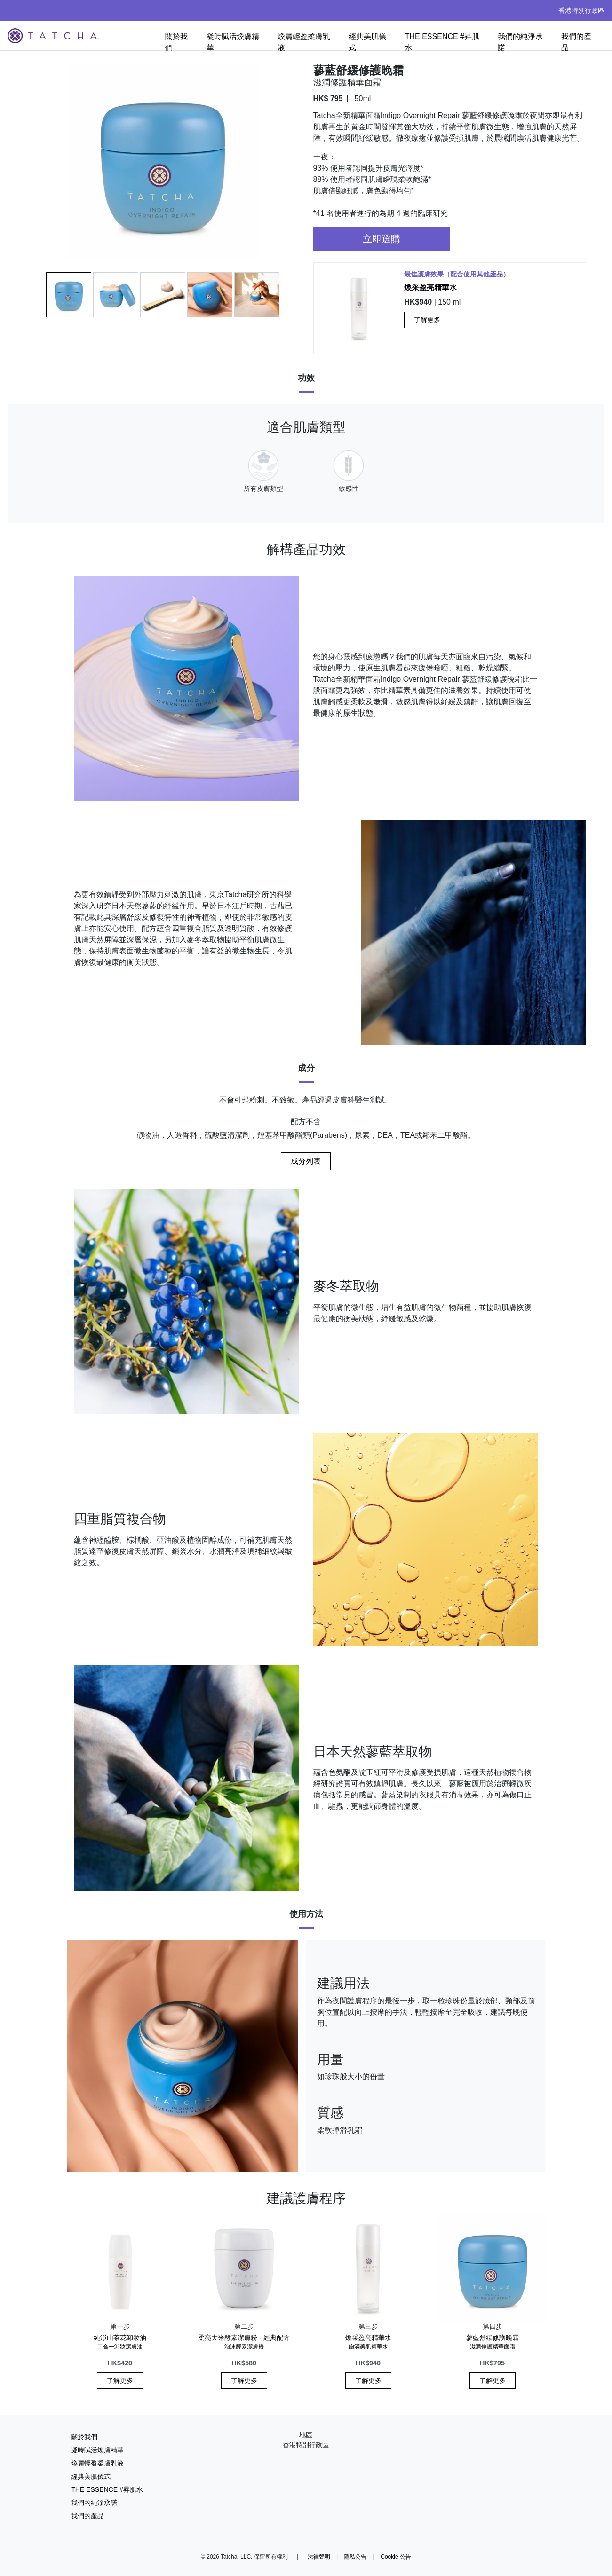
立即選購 (381, 239)
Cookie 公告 (396, 2556)
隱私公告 (355, 2556)
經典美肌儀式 (367, 41)
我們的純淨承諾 (520, 41)
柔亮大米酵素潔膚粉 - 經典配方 (244, 2342)
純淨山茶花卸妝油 (120, 2342)
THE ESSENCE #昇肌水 (442, 41)
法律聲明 (319, 2556)
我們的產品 (576, 41)
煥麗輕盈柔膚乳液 (304, 41)
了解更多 (427, 319)
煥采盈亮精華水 (430, 287)
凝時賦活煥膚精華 (233, 41)
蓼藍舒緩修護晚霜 (492, 2342)
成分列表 (306, 1161)
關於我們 (176, 41)
